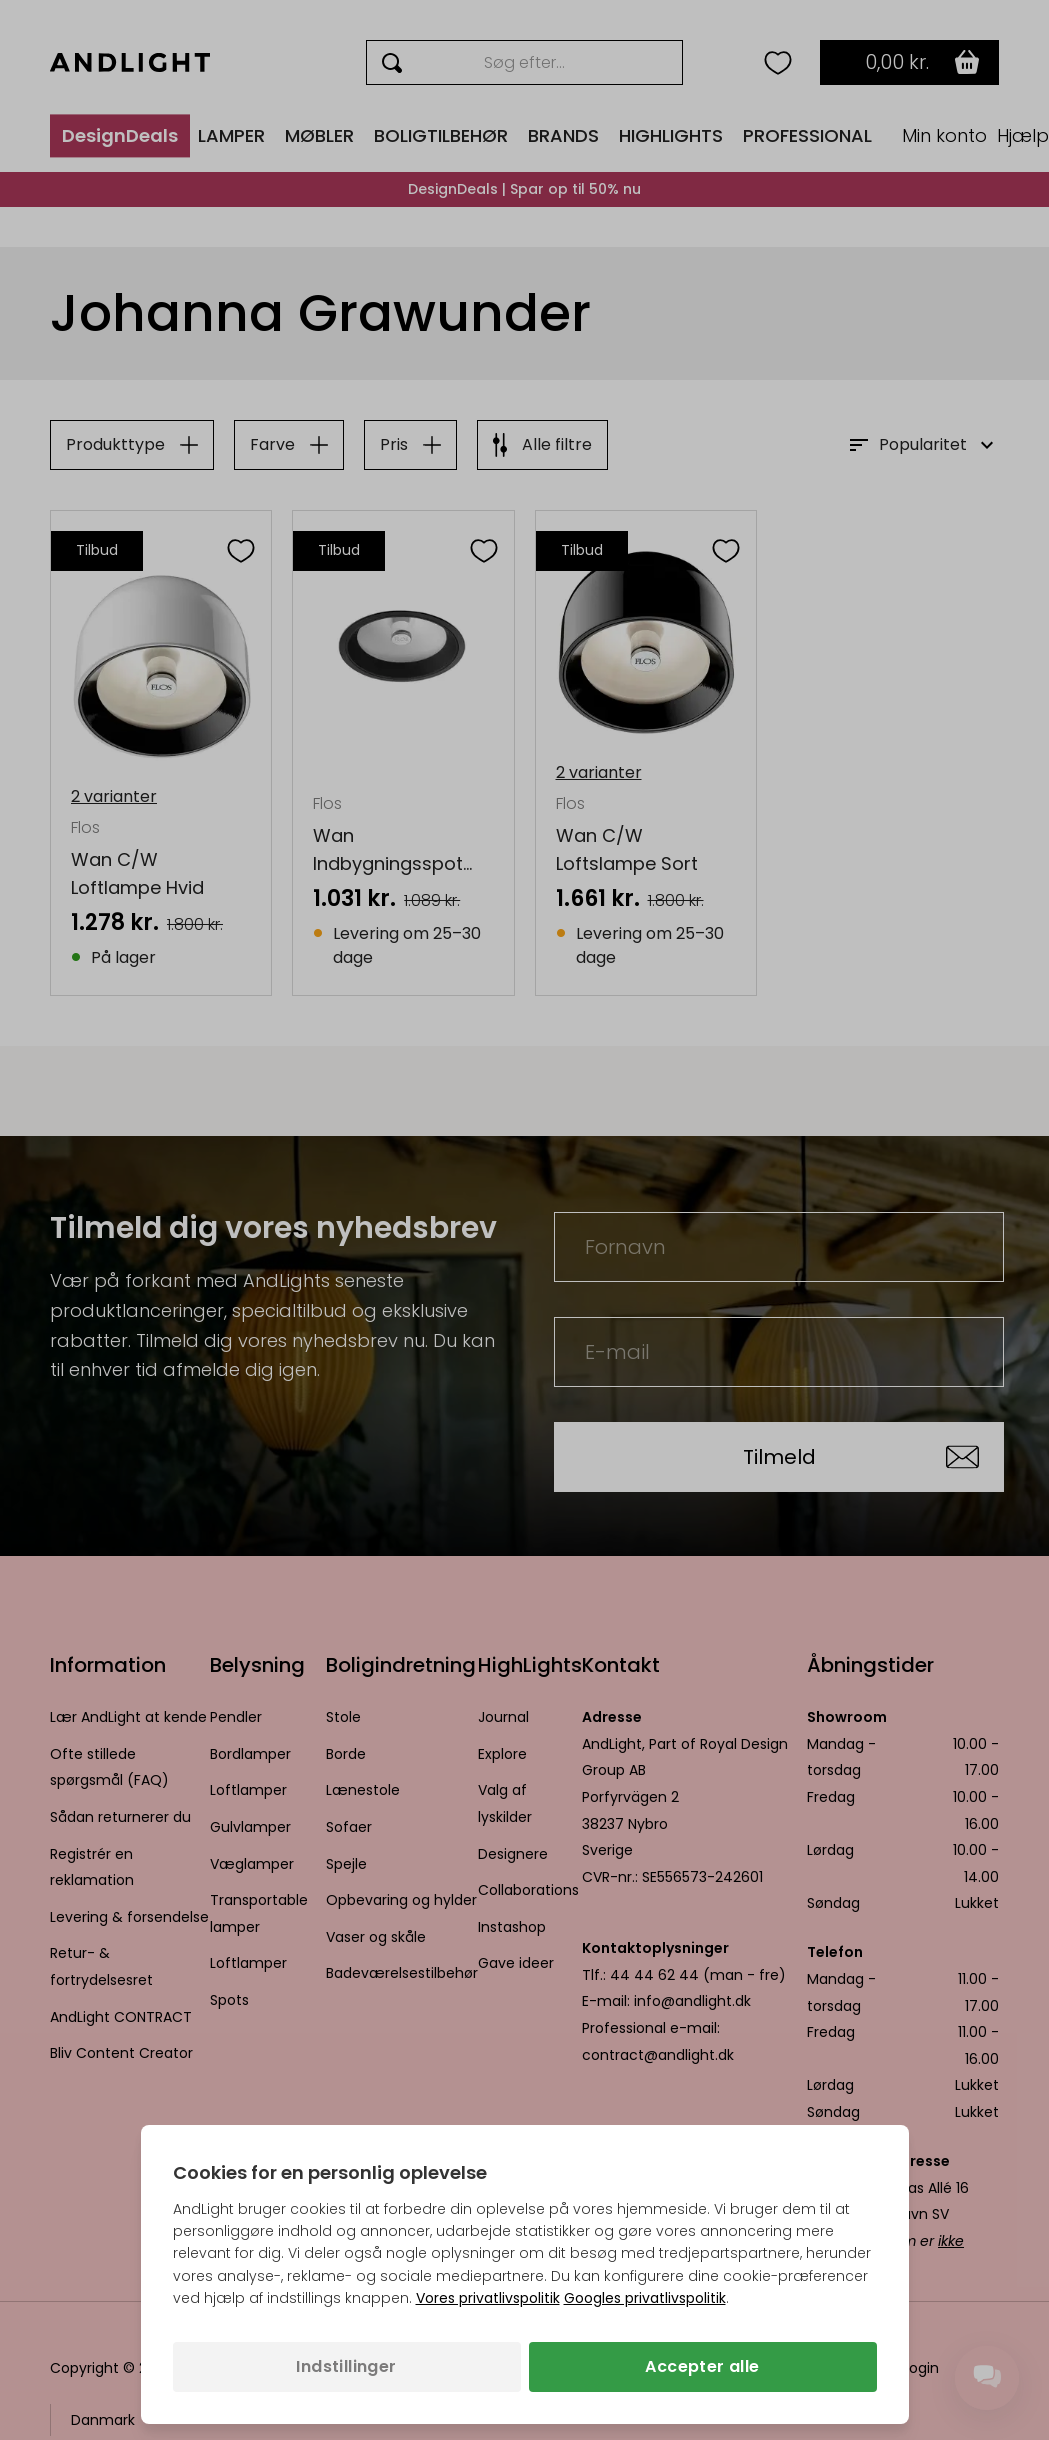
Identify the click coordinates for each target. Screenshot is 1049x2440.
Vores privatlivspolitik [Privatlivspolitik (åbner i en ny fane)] (488, 2298)
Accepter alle (702, 2366)
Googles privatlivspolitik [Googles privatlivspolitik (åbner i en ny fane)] (645, 2298)
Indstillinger (346, 2366)
